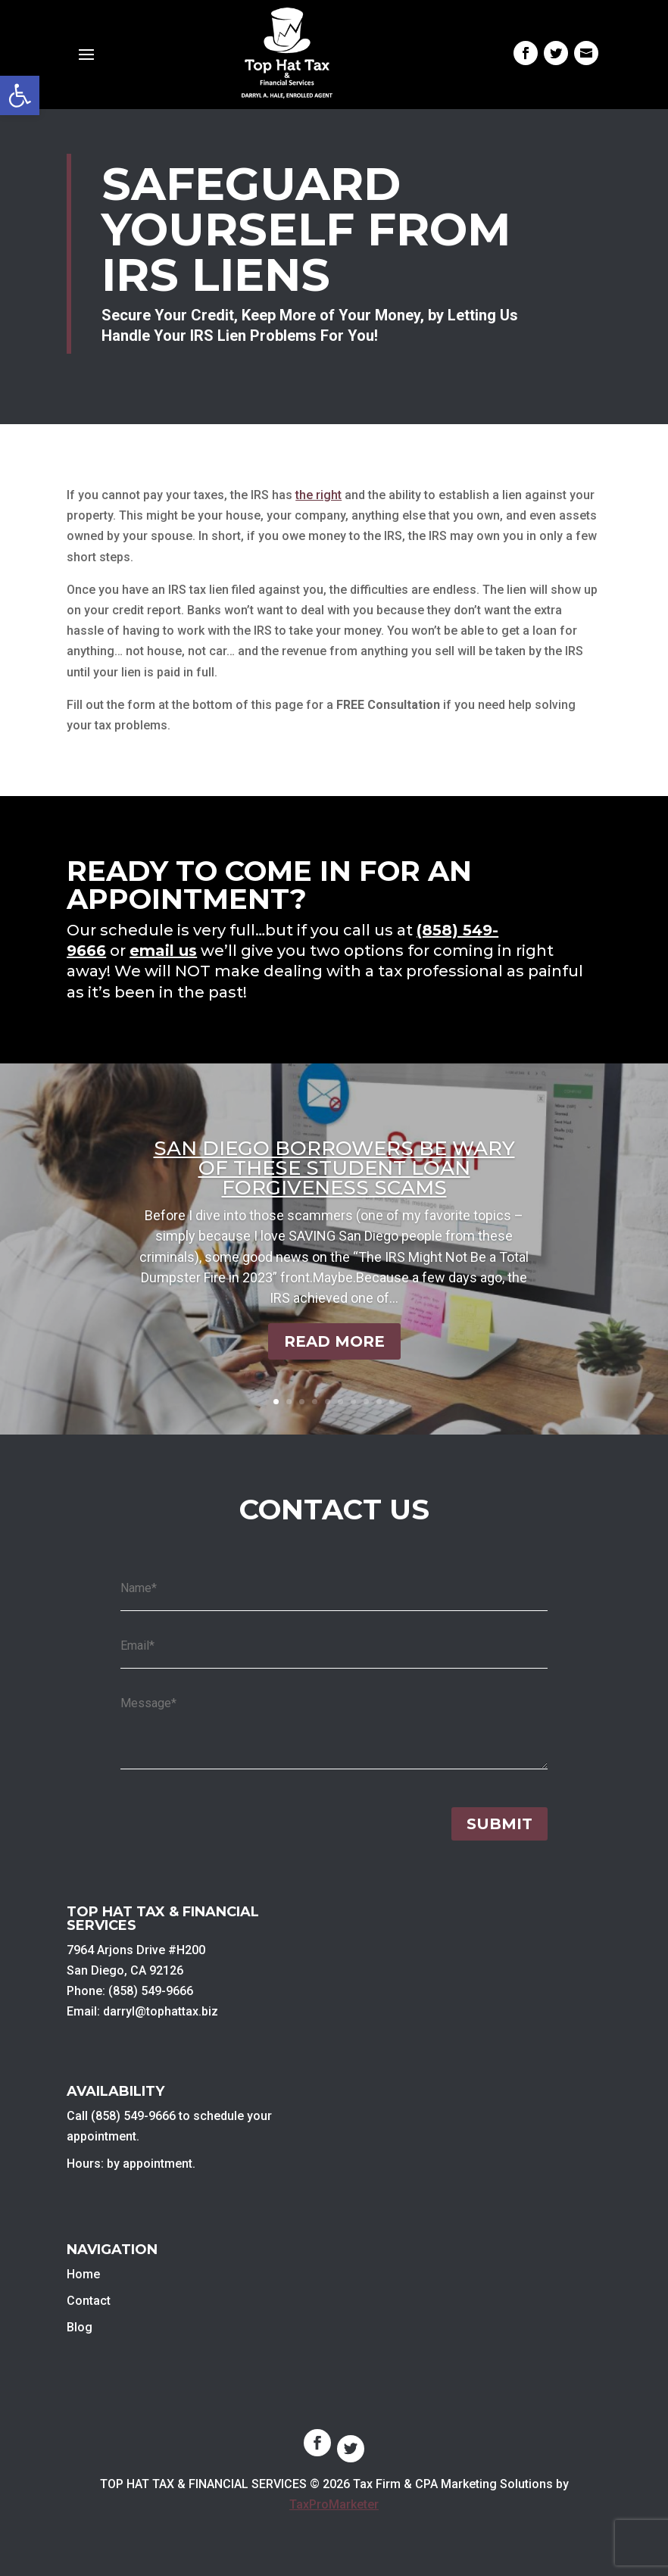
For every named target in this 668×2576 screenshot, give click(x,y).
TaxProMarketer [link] (334, 2504)
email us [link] (163, 950)
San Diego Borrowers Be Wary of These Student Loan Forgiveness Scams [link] (334, 1168)
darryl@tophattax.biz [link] (160, 2011)
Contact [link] (89, 2300)
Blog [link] (79, 2327)
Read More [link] (334, 1341)
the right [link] (318, 495)
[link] (19, 95)
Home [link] (83, 2274)
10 (392, 1401)
